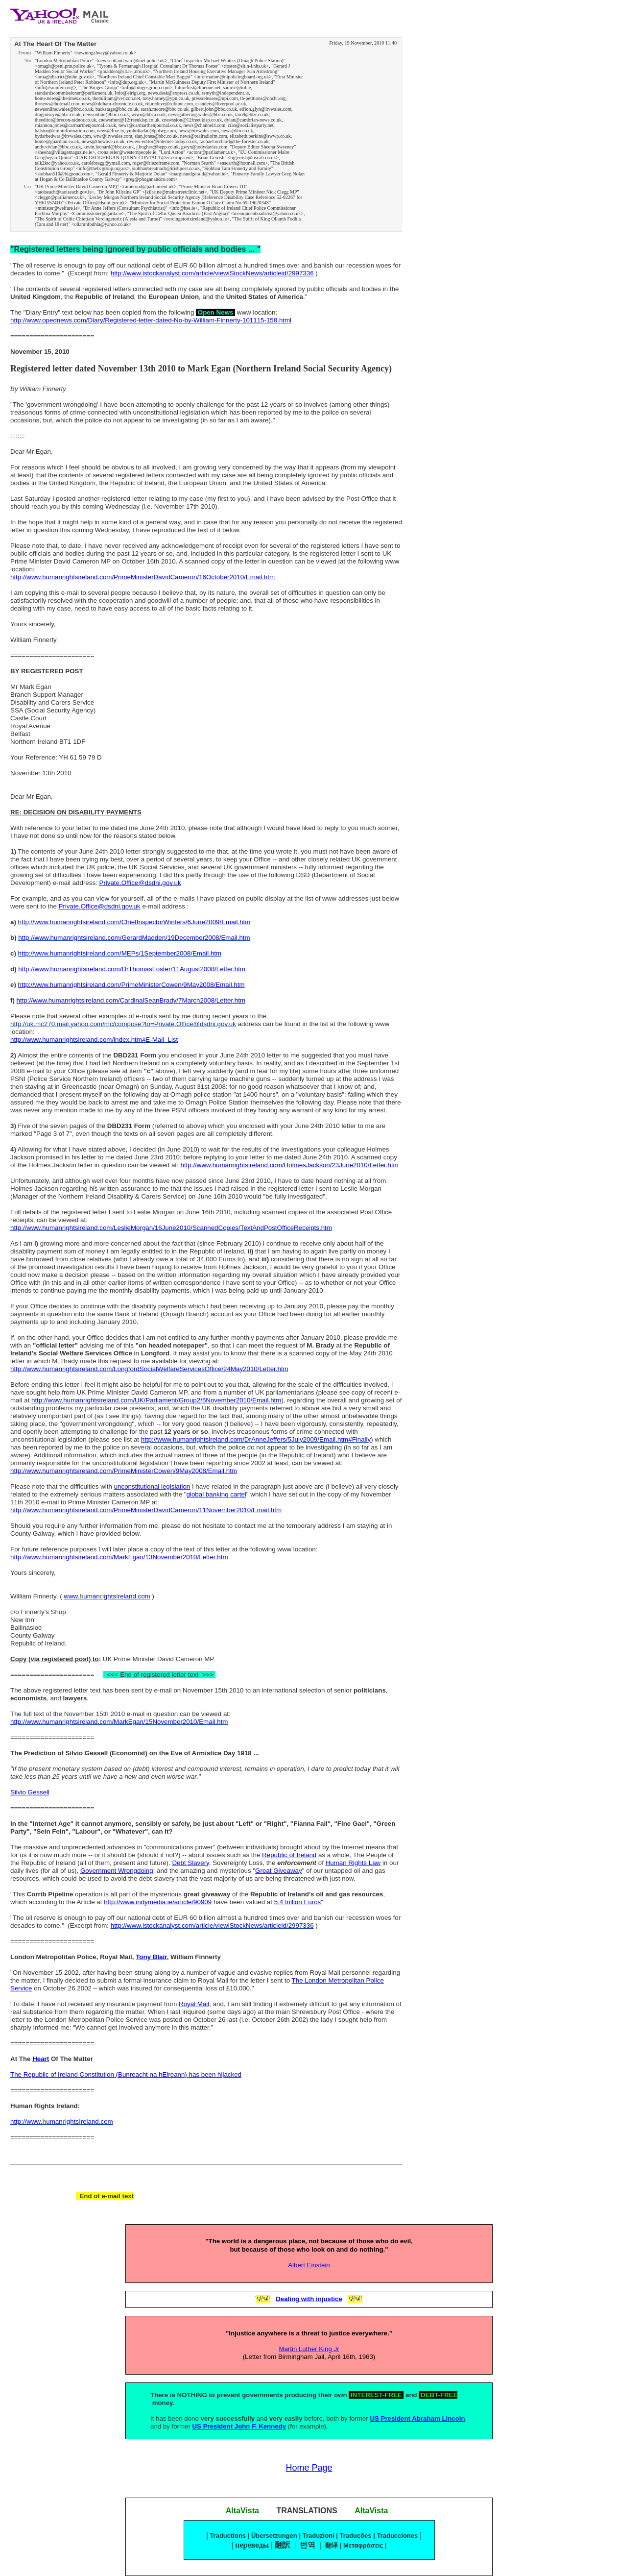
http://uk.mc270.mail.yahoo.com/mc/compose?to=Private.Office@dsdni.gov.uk (123, 1024)
